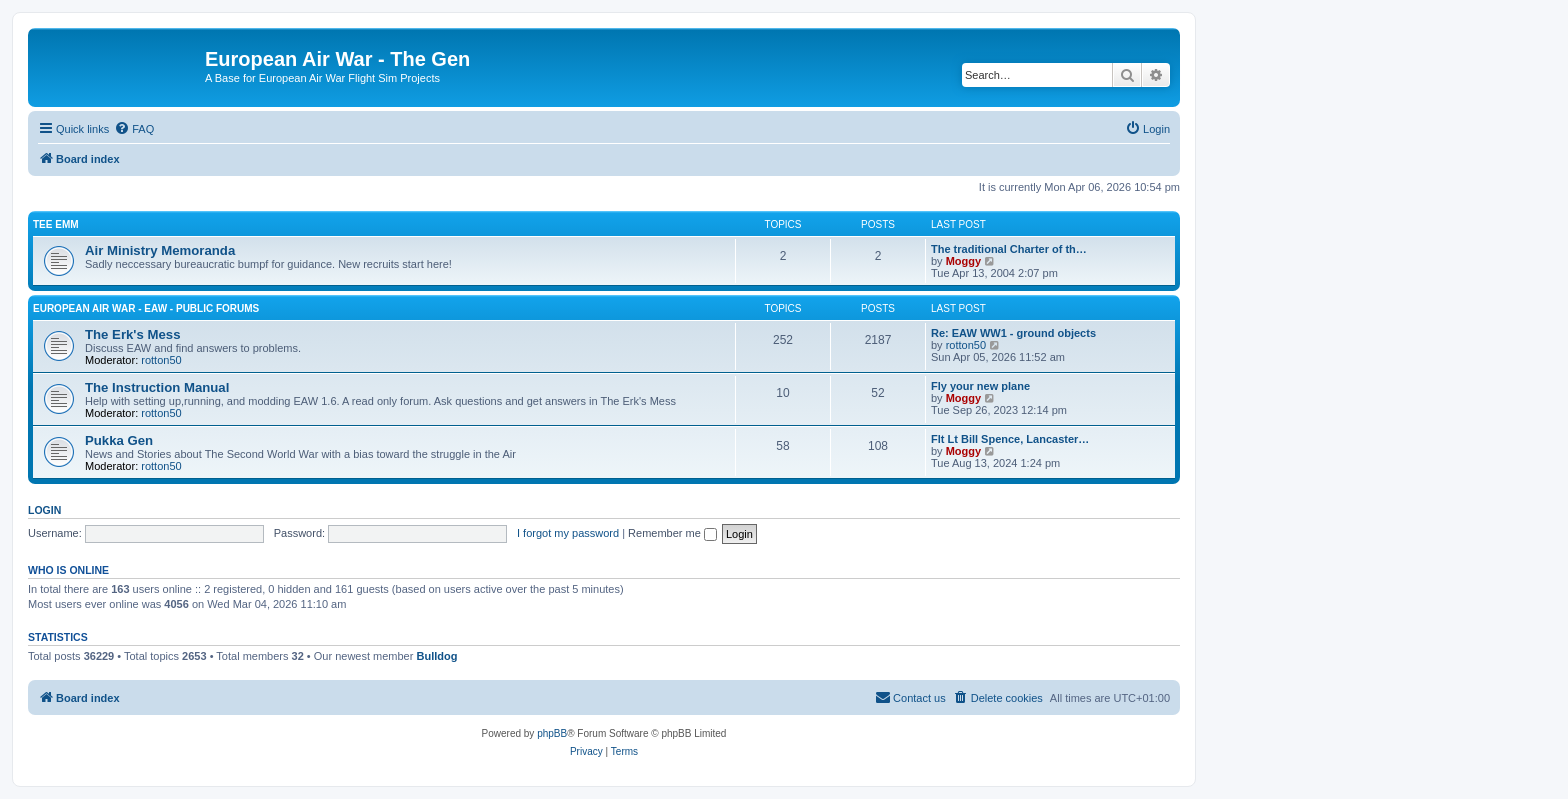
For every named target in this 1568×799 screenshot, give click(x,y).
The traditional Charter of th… (1009, 249)
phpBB (552, 733)
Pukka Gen (119, 440)
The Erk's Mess (133, 334)
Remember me (672, 533)
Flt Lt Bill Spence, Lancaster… (1010, 439)
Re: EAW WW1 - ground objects (1013, 333)
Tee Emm (56, 224)
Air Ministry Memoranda (160, 250)
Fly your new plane (980, 386)
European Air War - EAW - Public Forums (146, 308)
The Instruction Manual (157, 387)
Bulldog (436, 656)
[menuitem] (134, 129)
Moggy (963, 261)
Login (44, 510)
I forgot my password (568, 533)
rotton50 (161, 360)
